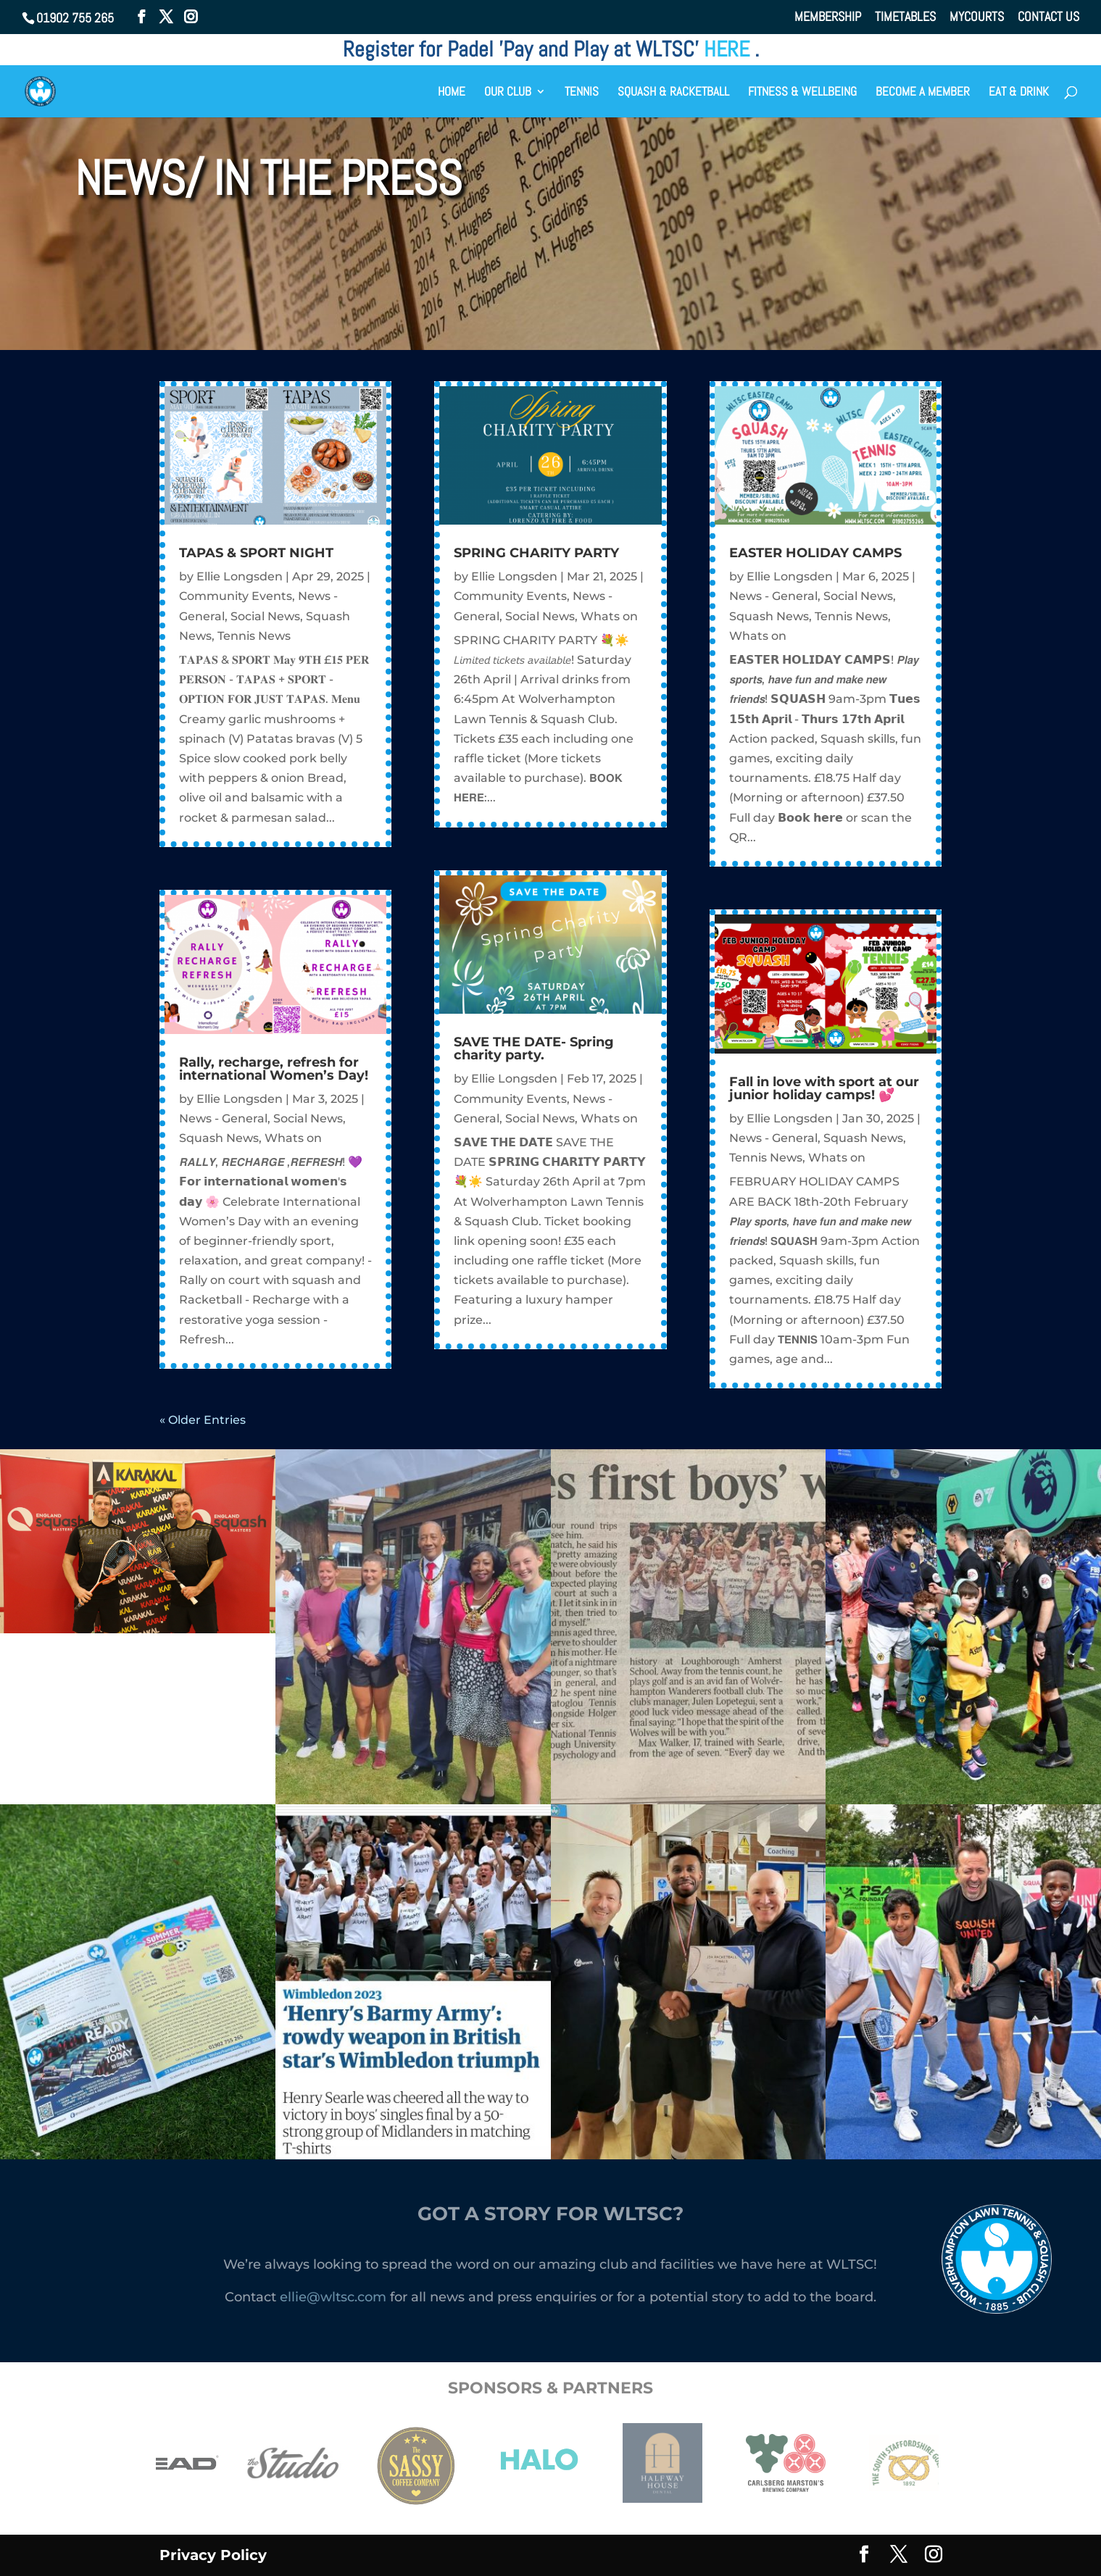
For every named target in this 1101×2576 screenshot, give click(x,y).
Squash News (219, 1138)
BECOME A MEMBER (923, 92)
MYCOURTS (977, 17)
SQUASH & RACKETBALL (673, 92)
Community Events (235, 596)
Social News (265, 616)
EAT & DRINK (1019, 92)
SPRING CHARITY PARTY (536, 553)
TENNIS (582, 92)
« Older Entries (202, 1420)
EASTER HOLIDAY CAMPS (815, 553)
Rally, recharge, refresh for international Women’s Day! (273, 1068)
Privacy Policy (213, 2555)
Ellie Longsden (239, 576)
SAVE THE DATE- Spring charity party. (534, 1048)
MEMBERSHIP (827, 17)
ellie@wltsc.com (333, 2297)
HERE (729, 49)
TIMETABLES (905, 17)
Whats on (293, 1138)
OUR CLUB (507, 92)
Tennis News (254, 636)
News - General (223, 1118)
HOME (451, 92)
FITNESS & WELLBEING (802, 92)
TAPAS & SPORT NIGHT (256, 553)
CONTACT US (1048, 17)
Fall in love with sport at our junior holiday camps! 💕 (824, 1088)
